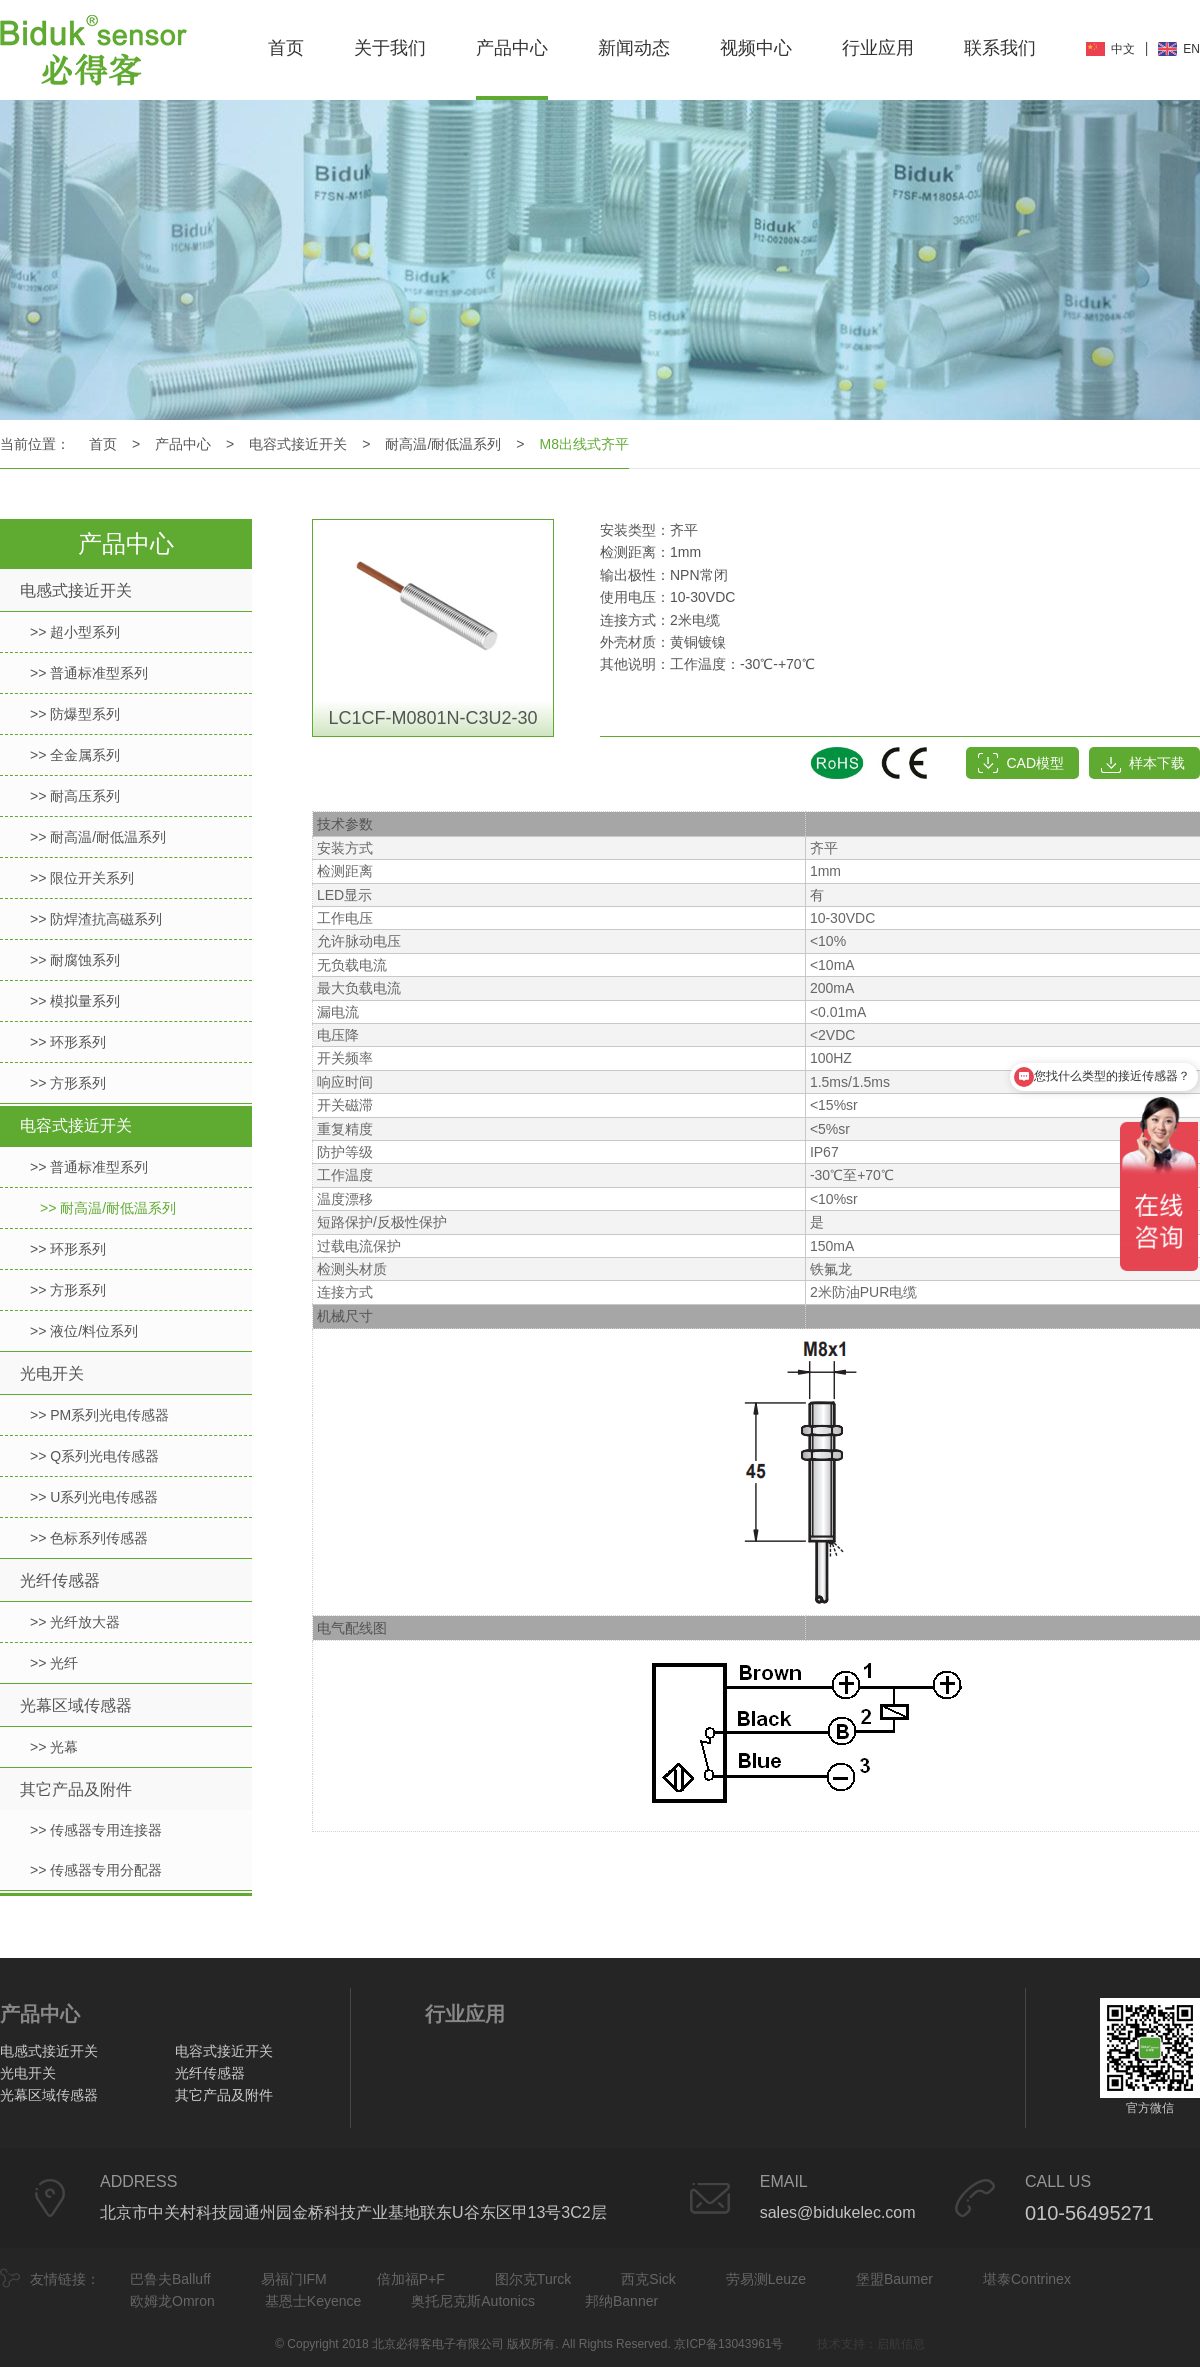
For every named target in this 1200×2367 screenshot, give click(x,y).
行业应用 (878, 48)
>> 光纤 (54, 1663)
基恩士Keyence (313, 2301)
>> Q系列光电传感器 (94, 1456)
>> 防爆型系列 (75, 714)
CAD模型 (1035, 763)
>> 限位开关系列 (82, 878)
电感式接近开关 (76, 590)
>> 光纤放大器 (75, 1622)
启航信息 (901, 2344)
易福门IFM (294, 2279)
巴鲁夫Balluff (170, 2279)
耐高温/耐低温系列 (443, 444)
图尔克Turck (533, 2279)
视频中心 (756, 48)
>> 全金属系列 (75, 755)
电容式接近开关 (298, 444)
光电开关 (52, 1373)
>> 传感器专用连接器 (96, 1830)
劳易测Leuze (766, 2279)
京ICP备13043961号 (728, 2344)
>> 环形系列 (68, 1042)
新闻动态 (634, 48)
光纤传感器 (60, 1580)
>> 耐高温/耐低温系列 (98, 837)
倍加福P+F (411, 2279)
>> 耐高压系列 (75, 796)
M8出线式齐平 (584, 444)
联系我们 (1000, 48)
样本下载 (1157, 763)
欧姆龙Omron (172, 2301)
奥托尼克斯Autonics (473, 2301)
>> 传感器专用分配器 (96, 1870)
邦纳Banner (621, 2301)
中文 (1123, 49)
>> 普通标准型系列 (89, 673)
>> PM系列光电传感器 (99, 1415)
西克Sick (648, 2279)
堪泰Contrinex (1027, 2279)
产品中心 (512, 48)
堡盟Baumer (894, 2279)
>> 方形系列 (68, 1083)
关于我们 (390, 48)
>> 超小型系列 (75, 632)
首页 (286, 48)
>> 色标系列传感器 (89, 1538)
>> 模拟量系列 (75, 1001)
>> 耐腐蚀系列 (75, 960)
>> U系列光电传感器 (94, 1497)
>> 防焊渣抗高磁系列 (96, 919)
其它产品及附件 (76, 1789)
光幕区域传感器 (76, 1705)
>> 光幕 (54, 1747)
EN (1191, 49)
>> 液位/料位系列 (84, 1331)
